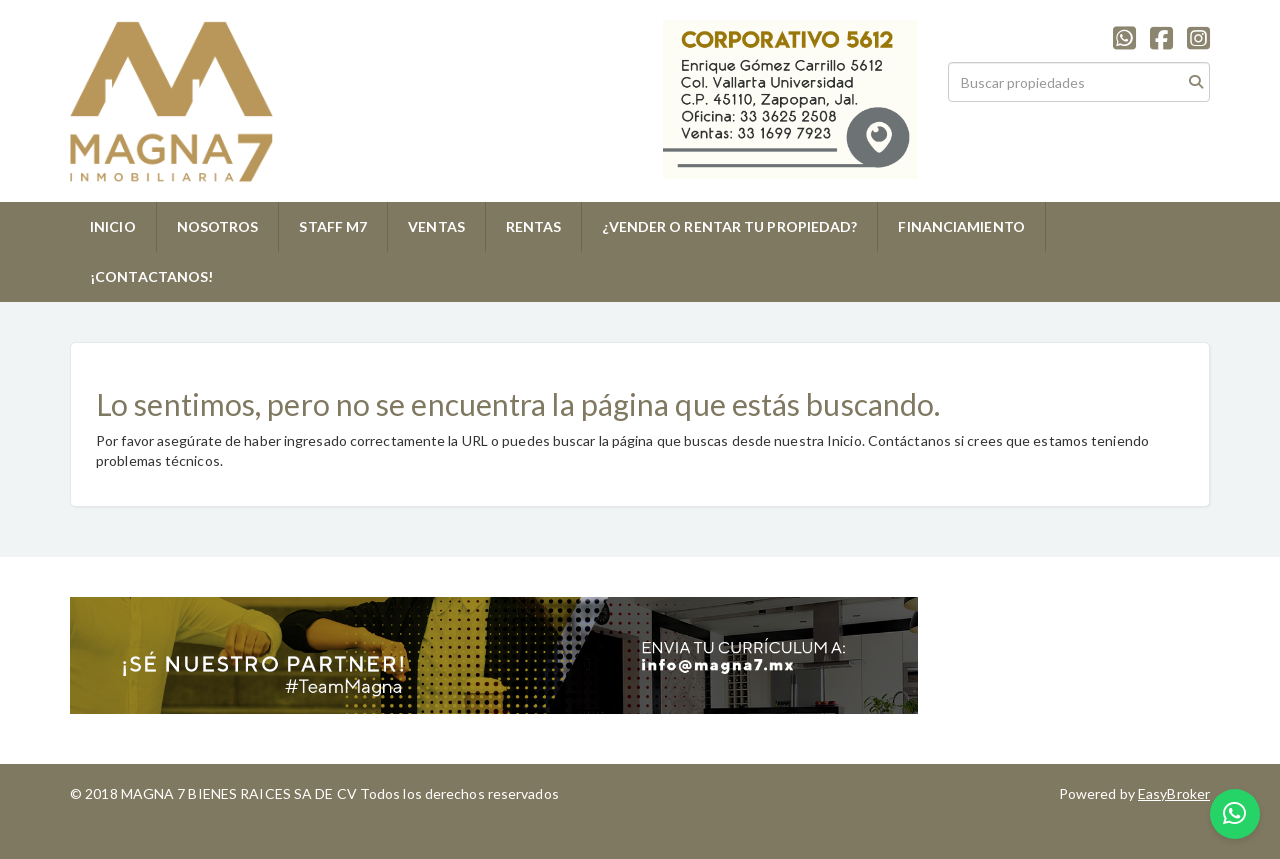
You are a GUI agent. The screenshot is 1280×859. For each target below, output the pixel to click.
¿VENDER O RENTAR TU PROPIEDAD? (729, 226)
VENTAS (436, 226)
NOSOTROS (218, 226)
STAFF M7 (333, 226)
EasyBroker (1174, 793)
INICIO (113, 226)
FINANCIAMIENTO (961, 226)
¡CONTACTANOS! (151, 276)
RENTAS (534, 226)
